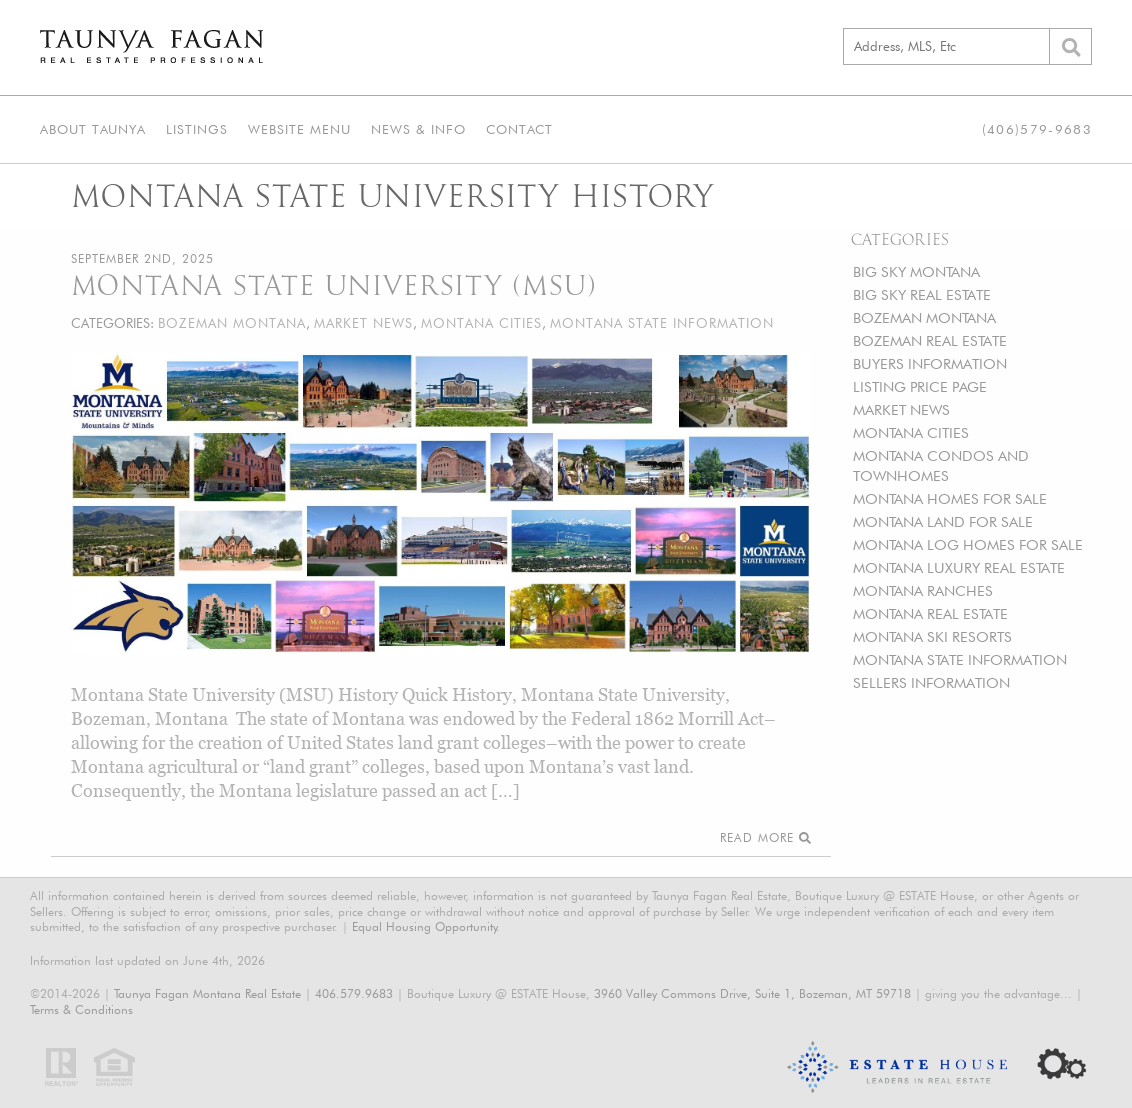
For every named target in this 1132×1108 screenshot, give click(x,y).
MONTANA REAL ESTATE (930, 613)
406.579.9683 (354, 993)
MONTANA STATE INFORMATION (960, 659)
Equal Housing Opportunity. (426, 926)
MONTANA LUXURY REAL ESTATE (959, 567)
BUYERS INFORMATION (930, 363)
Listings (197, 129)
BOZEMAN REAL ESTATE (930, 340)
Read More (765, 837)
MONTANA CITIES (911, 432)
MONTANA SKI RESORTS (932, 636)
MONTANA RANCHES (923, 590)
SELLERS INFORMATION (931, 682)
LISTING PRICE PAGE (920, 386)
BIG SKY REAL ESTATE (922, 294)
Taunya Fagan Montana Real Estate (207, 993)
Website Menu (299, 129)
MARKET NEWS (901, 409)
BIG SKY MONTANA (916, 271)
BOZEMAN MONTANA (924, 317)
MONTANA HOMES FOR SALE (950, 498)
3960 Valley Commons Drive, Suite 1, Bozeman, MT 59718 (752, 993)
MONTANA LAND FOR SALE (943, 521)
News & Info (418, 129)
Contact (519, 129)
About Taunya (93, 129)
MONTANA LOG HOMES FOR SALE (968, 544)
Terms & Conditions (81, 1009)
